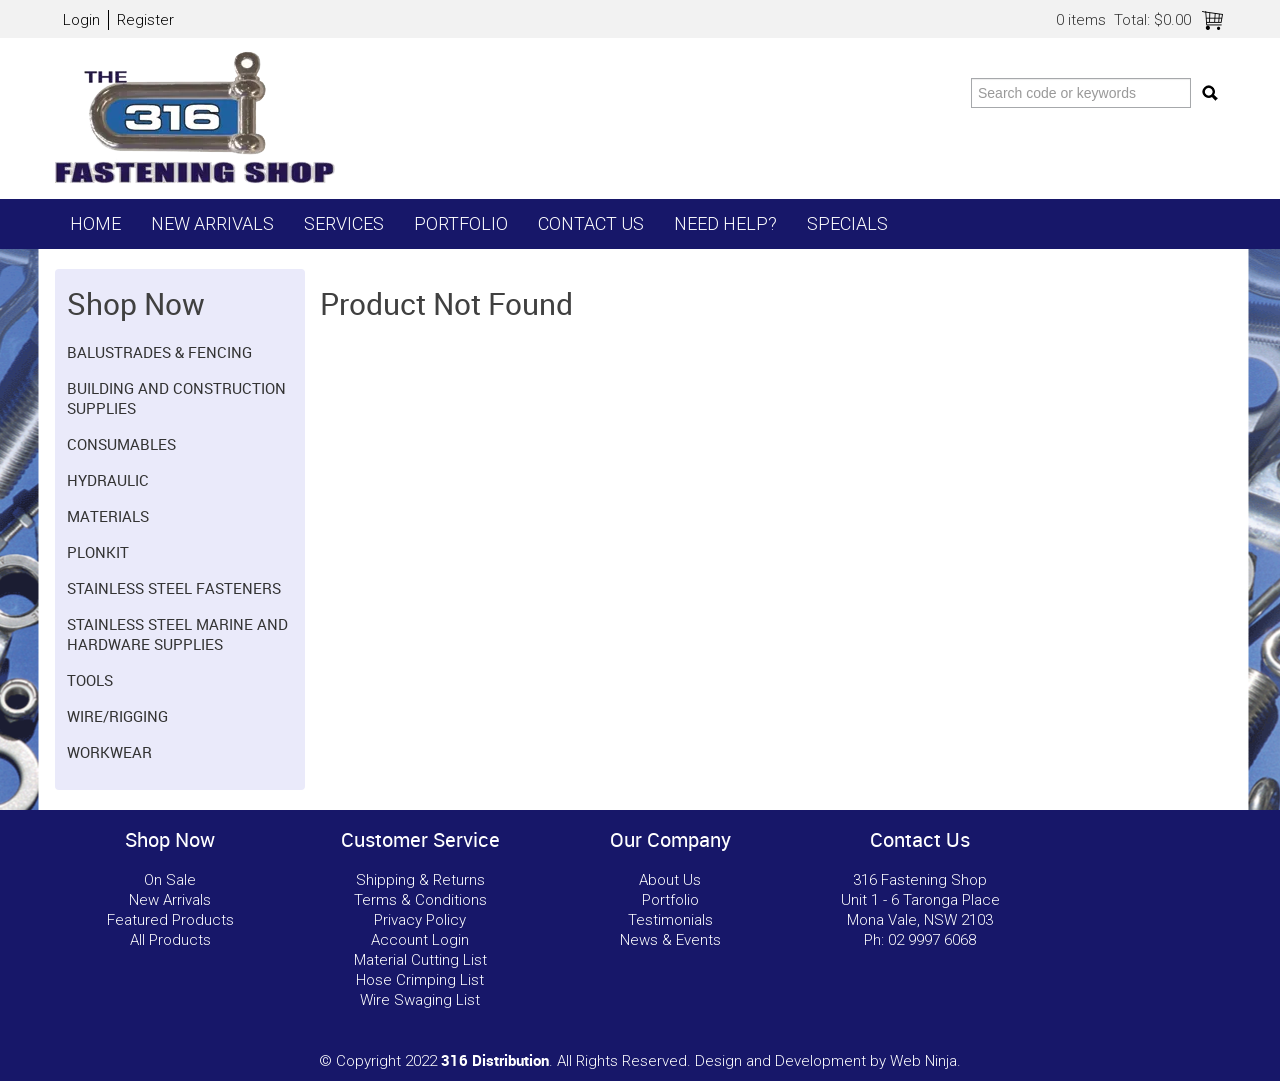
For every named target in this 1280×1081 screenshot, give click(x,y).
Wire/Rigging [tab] (117, 716)
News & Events (670, 940)
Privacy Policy (420, 920)
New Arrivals (212, 223)
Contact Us (591, 223)
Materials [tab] (108, 516)
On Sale (170, 880)
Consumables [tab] (121, 444)
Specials (847, 223)
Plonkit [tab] (98, 552)
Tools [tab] (90, 680)
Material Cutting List (420, 960)
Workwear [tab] (109, 752)
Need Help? (725, 223)
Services (344, 223)
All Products (170, 940)
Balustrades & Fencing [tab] (159, 352)
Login (81, 20)
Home (95, 223)
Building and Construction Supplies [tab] (176, 398)
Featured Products (170, 920)
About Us (670, 880)
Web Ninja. (925, 1061)
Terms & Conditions (420, 900)
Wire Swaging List (420, 1000)
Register (145, 20)
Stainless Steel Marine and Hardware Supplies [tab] (177, 634)
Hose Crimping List (420, 980)
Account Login (420, 940)
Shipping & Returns (420, 880)
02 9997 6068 (932, 940)
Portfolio (461, 223)
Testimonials (670, 920)
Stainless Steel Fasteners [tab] (174, 588)
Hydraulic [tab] (108, 480)
